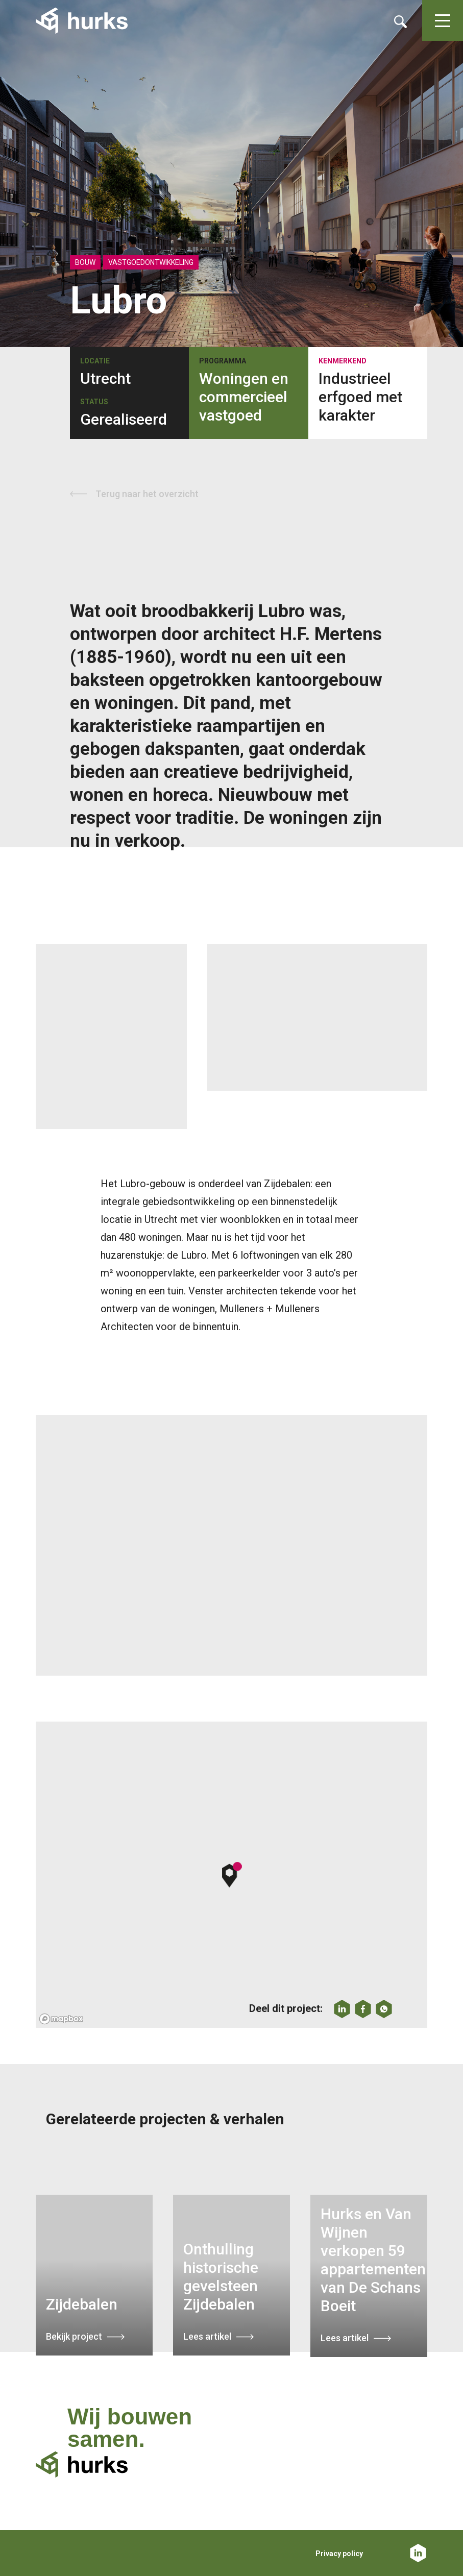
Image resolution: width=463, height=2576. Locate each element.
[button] (232, 1874)
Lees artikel (207, 2336)
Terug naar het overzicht (147, 493)
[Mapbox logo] (61, 2019)
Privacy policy (339, 2553)
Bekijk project (74, 2336)
